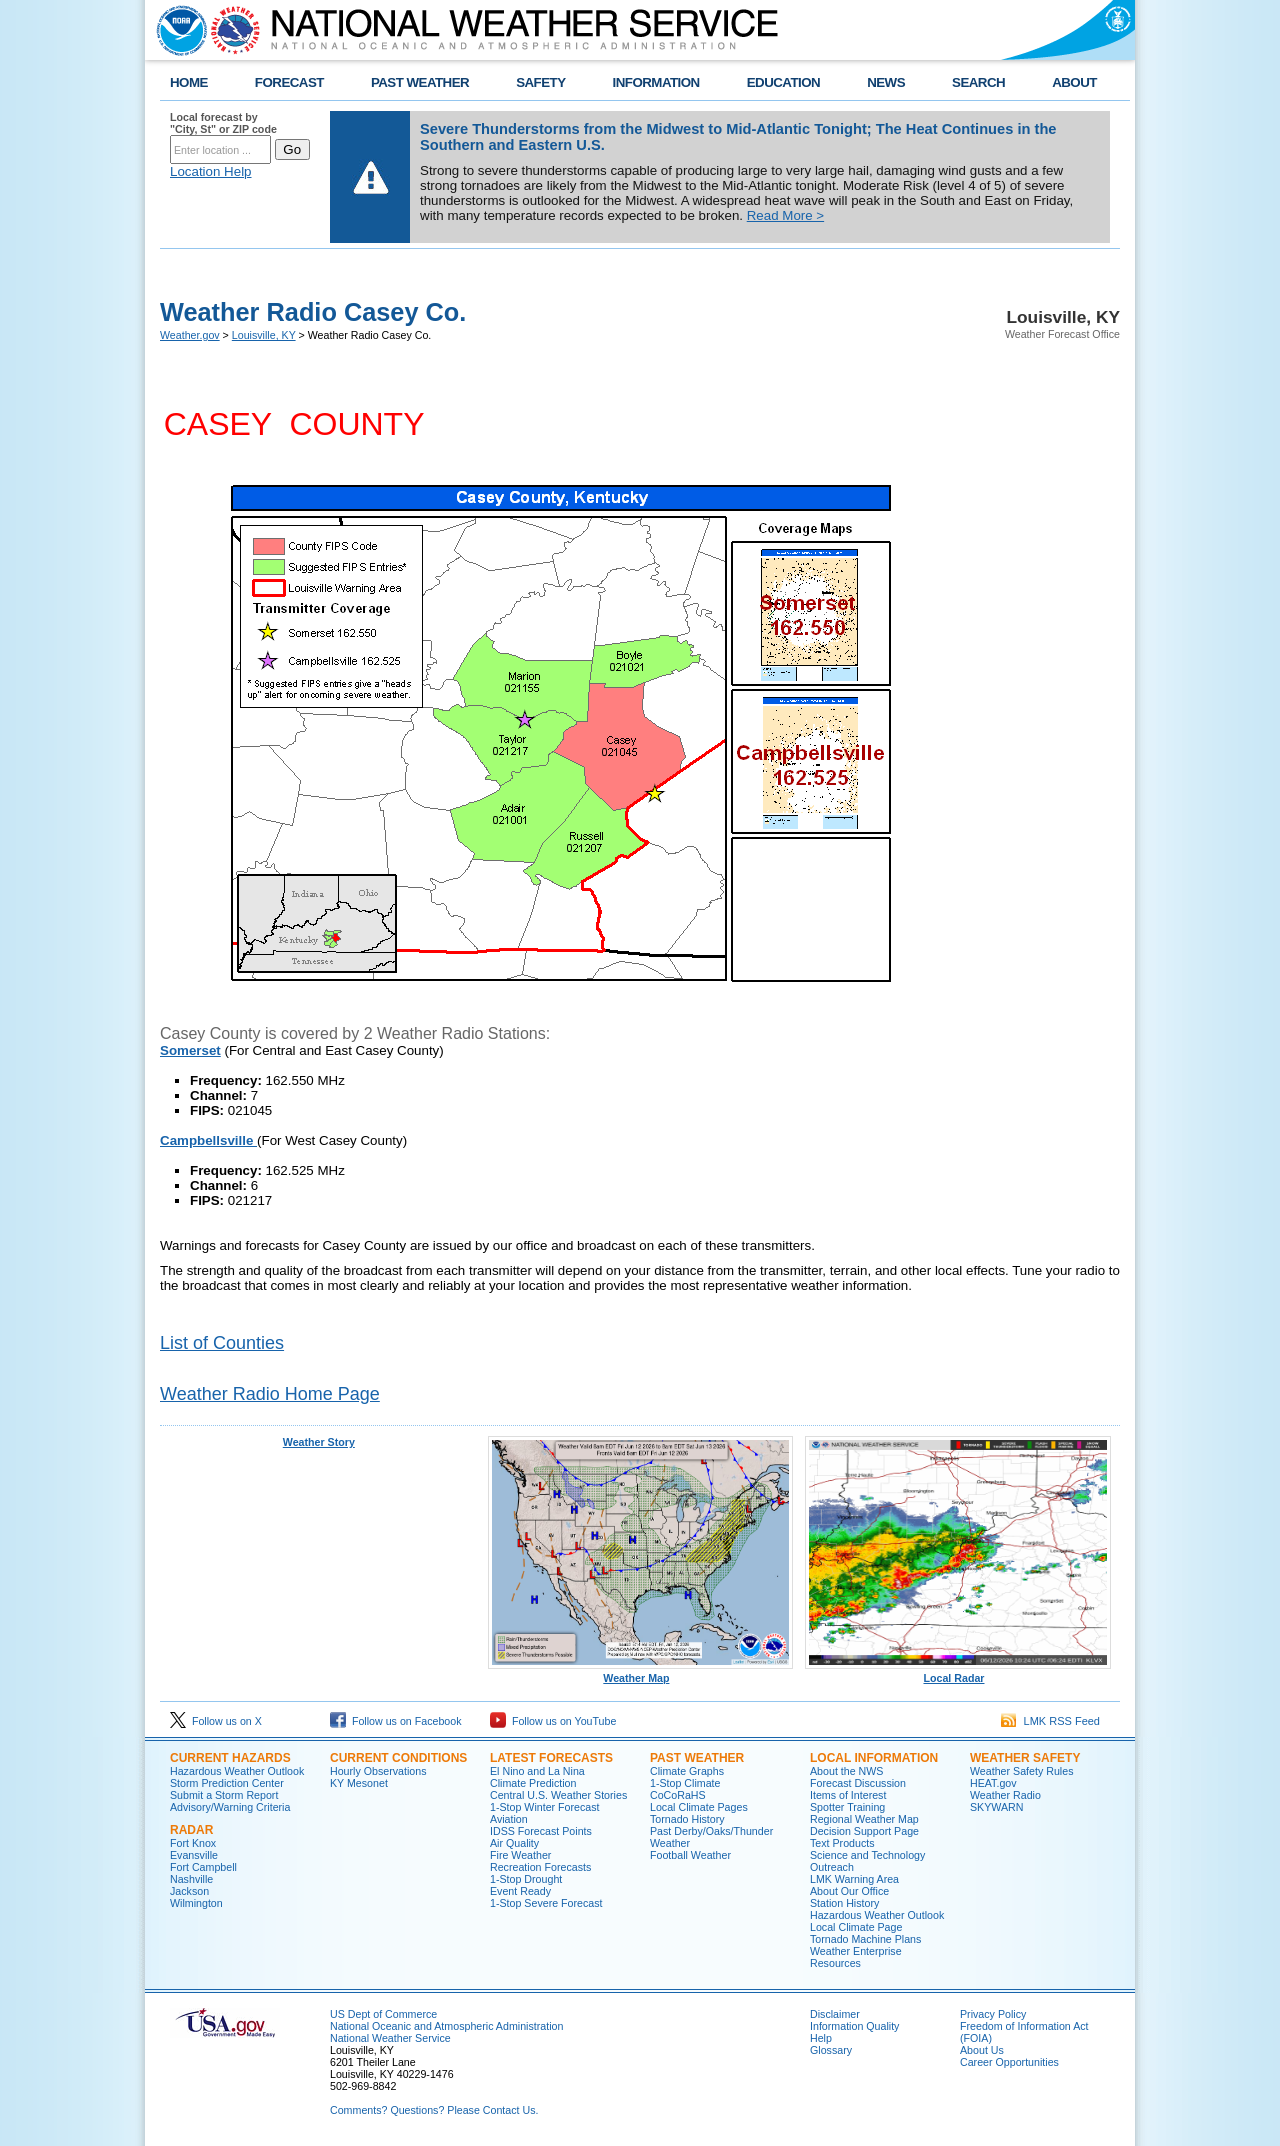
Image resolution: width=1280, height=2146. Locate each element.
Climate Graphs (687, 1771)
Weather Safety (1025, 1758)
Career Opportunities (1009, 2062)
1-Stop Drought (526, 1879)
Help (821, 2038)
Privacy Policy (993, 2014)
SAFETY (540, 82)
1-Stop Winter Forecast (545, 1807)
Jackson (189, 1891)
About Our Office (849, 1891)
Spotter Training (847, 1807)
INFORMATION (656, 82)
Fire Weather (520, 1855)
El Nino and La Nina (537, 1771)
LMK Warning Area (854, 1879)
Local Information (874, 1758)
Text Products (842, 1843)
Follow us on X (216, 1721)
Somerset (190, 1050)
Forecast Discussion (858, 1783)
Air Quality (514, 1843)
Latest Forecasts (551, 1758)
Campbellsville (208, 1140)
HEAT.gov (993, 1783)
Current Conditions (398, 1758)
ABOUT (1074, 82)
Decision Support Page (864, 1831)
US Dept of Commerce (383, 2014)
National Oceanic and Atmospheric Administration (446, 2026)
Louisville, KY (264, 335)
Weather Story (319, 1442)
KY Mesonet (359, 1783)
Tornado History (687, 1819)
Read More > (785, 215)
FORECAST (289, 82)
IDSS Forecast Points (541, 1831)
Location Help (211, 171)
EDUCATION (783, 82)
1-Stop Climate (685, 1783)
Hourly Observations (378, 1771)
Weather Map (641, 1673)
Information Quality (854, 2026)
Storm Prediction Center (227, 1783)
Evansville (194, 1855)
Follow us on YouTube (553, 1721)
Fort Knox (193, 1843)
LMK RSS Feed (1050, 1721)
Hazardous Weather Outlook (237, 1771)
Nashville (191, 1879)
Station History (844, 1903)
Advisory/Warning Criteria (230, 1807)
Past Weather (697, 1758)
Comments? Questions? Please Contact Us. (434, 2110)
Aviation (509, 1819)
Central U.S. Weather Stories (558, 1795)
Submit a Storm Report (224, 1795)
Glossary (831, 2050)
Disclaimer (835, 2014)
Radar (191, 1830)
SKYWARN (996, 1807)
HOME (189, 82)
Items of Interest (848, 1795)
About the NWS (846, 1771)
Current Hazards (230, 1758)
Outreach (832, 1867)
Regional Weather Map (864, 1819)
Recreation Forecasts (540, 1867)
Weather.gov (190, 335)
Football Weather (690, 1855)
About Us (982, 2050)
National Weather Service (390, 2038)
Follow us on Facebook (396, 1721)
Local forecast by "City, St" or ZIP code (223, 123)
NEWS (886, 82)
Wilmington (196, 1903)
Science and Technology (867, 1855)
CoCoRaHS (678, 1795)
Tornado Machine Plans (865, 1939)
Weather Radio (1005, 1795)
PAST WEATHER (420, 82)
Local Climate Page (856, 1927)
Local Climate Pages (699, 1807)
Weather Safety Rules (1021, 1771)
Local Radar (958, 1673)
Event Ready (520, 1891)
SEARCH (978, 82)
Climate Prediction (533, 1783)
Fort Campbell (203, 1867)
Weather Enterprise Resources (856, 1957)
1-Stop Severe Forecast (546, 1903)
